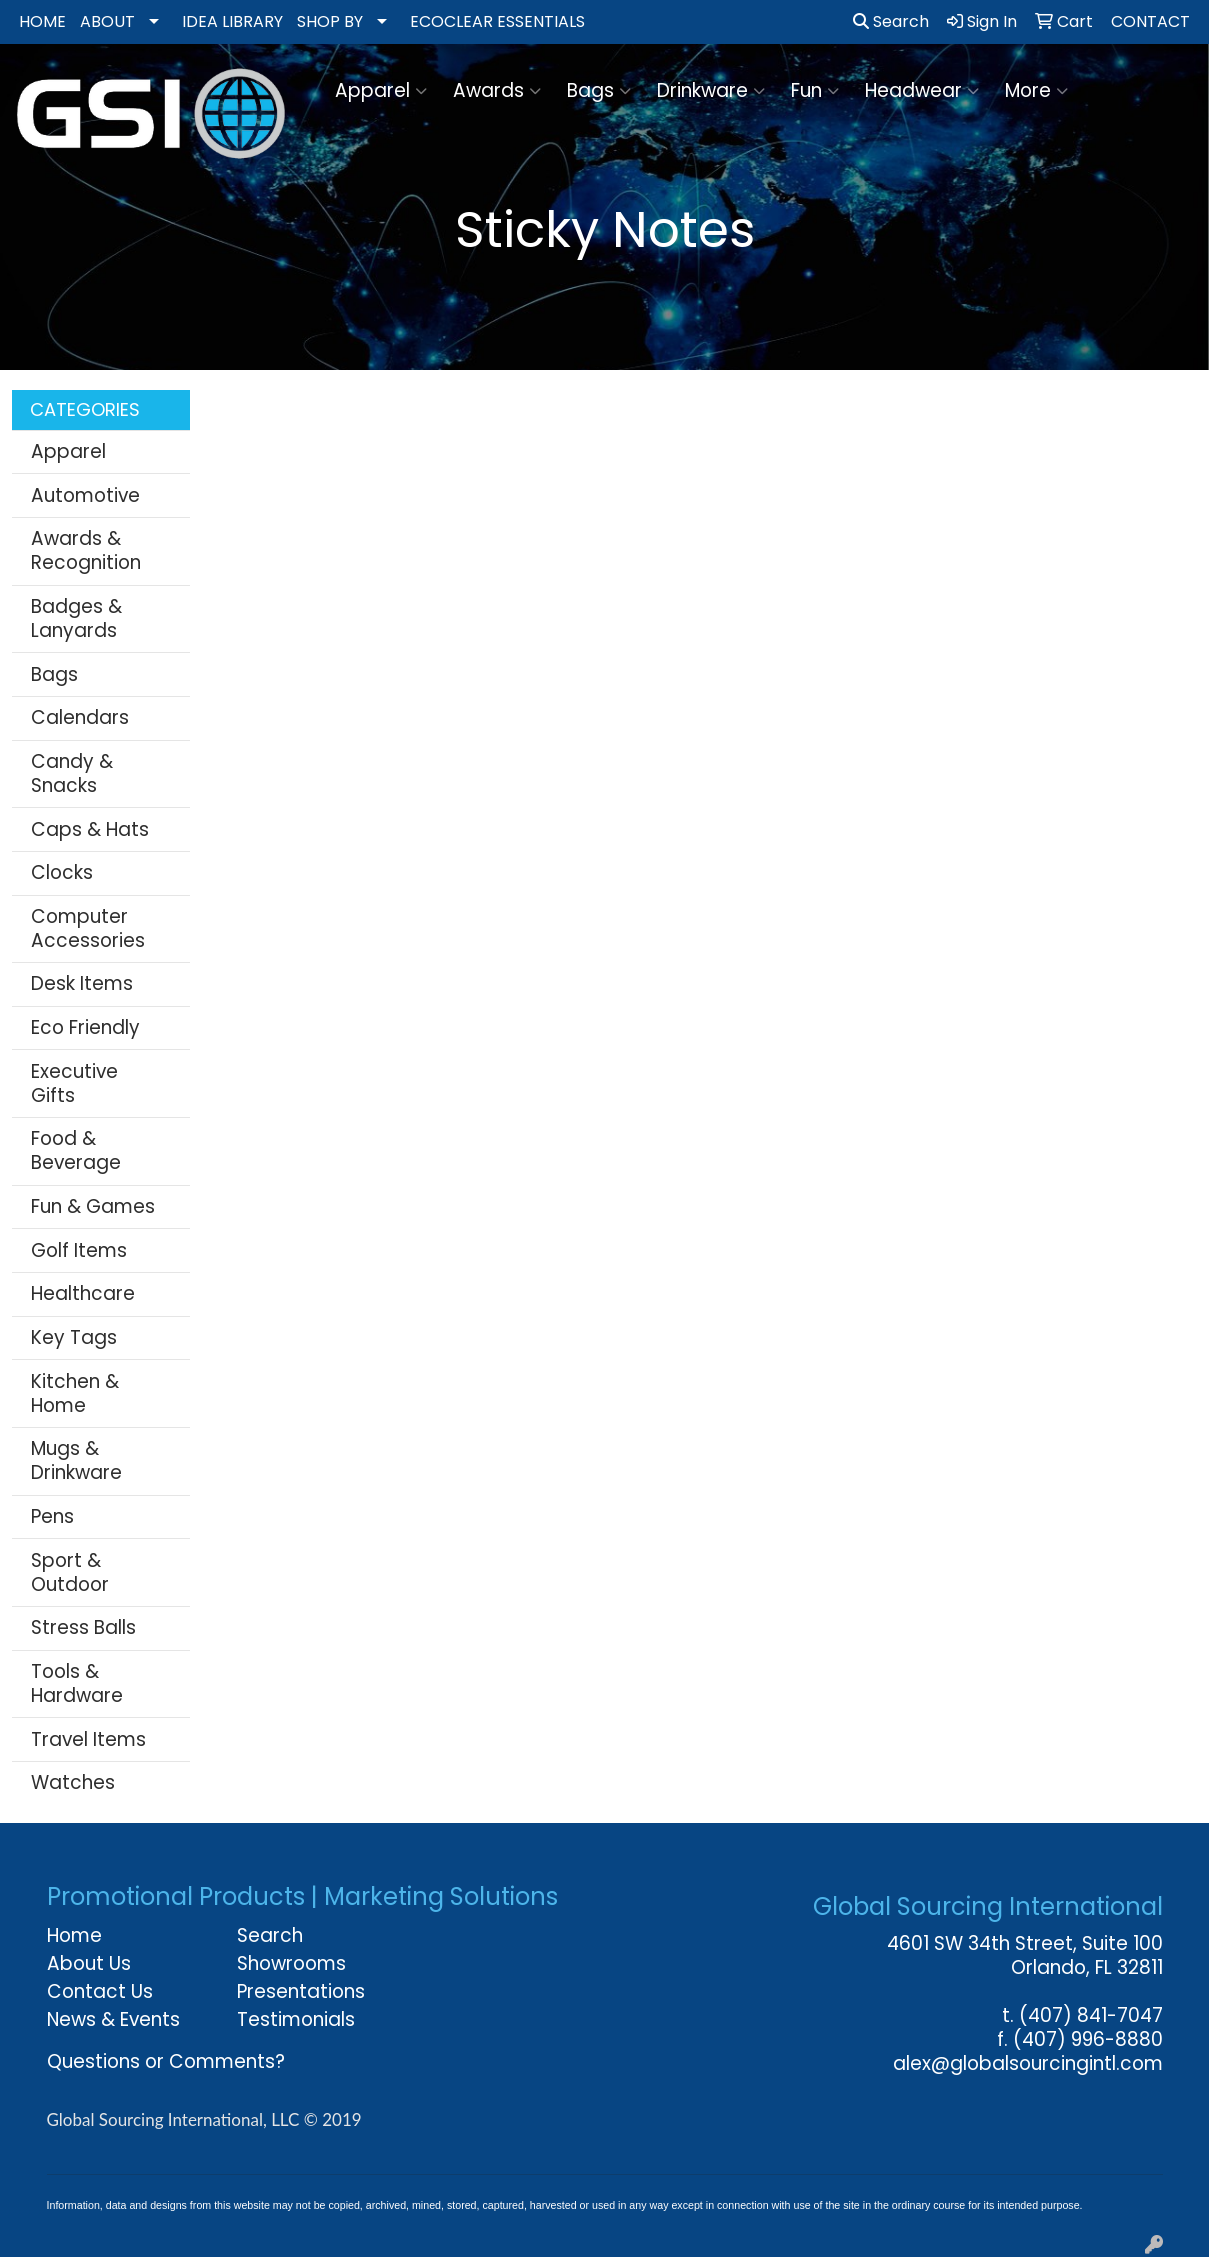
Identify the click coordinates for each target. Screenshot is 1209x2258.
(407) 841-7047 (1091, 2015)
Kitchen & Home (75, 1393)
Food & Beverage (76, 1150)
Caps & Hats (90, 829)
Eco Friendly (85, 1027)
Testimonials (296, 2019)
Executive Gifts (74, 1083)
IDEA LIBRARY (232, 21)
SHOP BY (330, 21)
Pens (52, 1516)
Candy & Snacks (72, 773)
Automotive (85, 495)
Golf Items (79, 1250)
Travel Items (88, 1739)
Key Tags (74, 1337)
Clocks (62, 872)
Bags (599, 90)
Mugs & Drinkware (76, 1460)
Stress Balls (83, 1627)
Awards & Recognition (86, 550)
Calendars (80, 717)
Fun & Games (93, 1206)
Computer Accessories (88, 928)
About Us (89, 1963)
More (1036, 90)
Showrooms (291, 1963)
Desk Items (82, 983)
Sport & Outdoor (70, 1572)
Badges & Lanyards (76, 618)
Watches (73, 1782)
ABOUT (107, 21)
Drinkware (711, 90)
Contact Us (100, 1991)
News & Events (113, 2019)
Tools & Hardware (77, 1683)
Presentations (301, 1991)
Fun (815, 90)
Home (74, 1935)
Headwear (922, 90)
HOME (42, 21)
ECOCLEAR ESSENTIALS (497, 21)
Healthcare (83, 1293)
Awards (497, 90)
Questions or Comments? (166, 2061)
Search (891, 21)
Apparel (381, 90)
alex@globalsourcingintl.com (1028, 2063)
